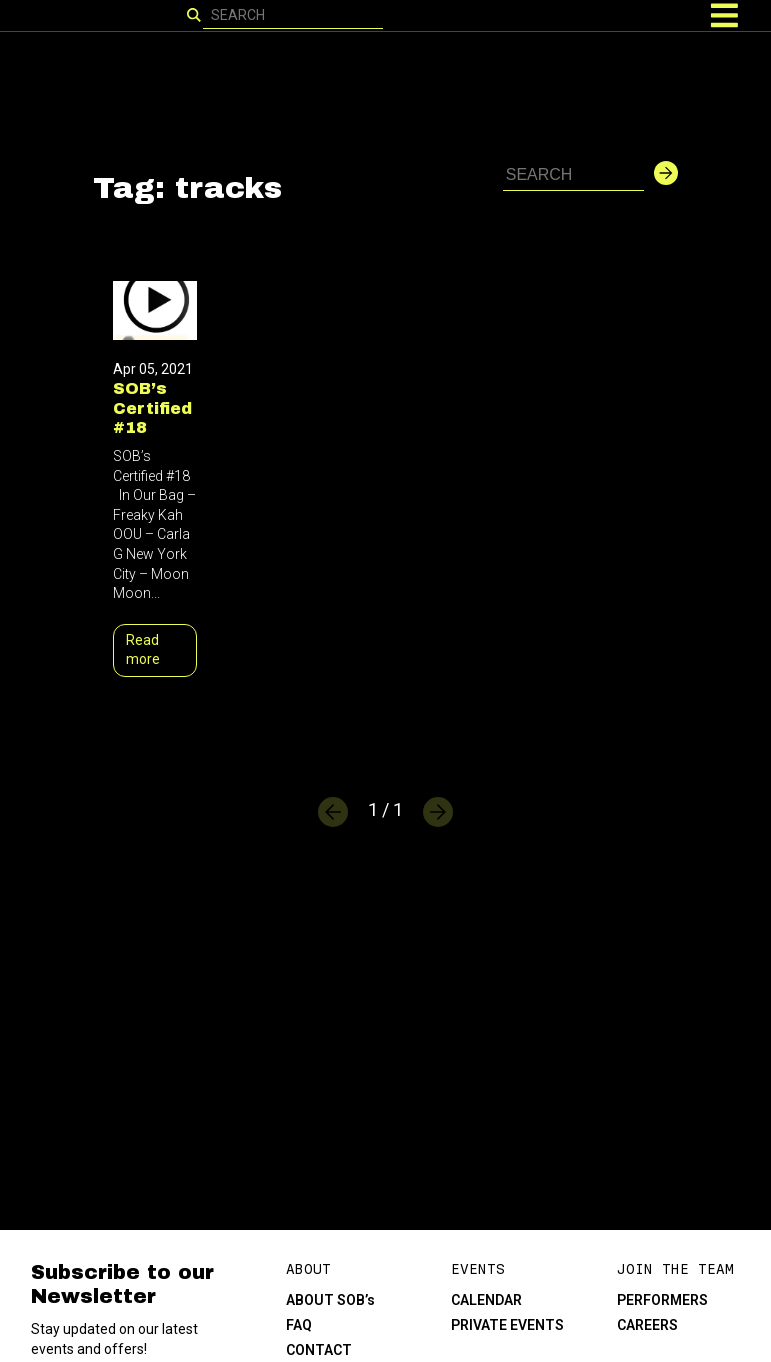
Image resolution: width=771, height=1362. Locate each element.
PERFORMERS (662, 1300)
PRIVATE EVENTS (507, 1325)
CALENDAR (486, 1300)
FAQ (299, 1325)
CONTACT (319, 1350)
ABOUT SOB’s (330, 1300)
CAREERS (647, 1325)
